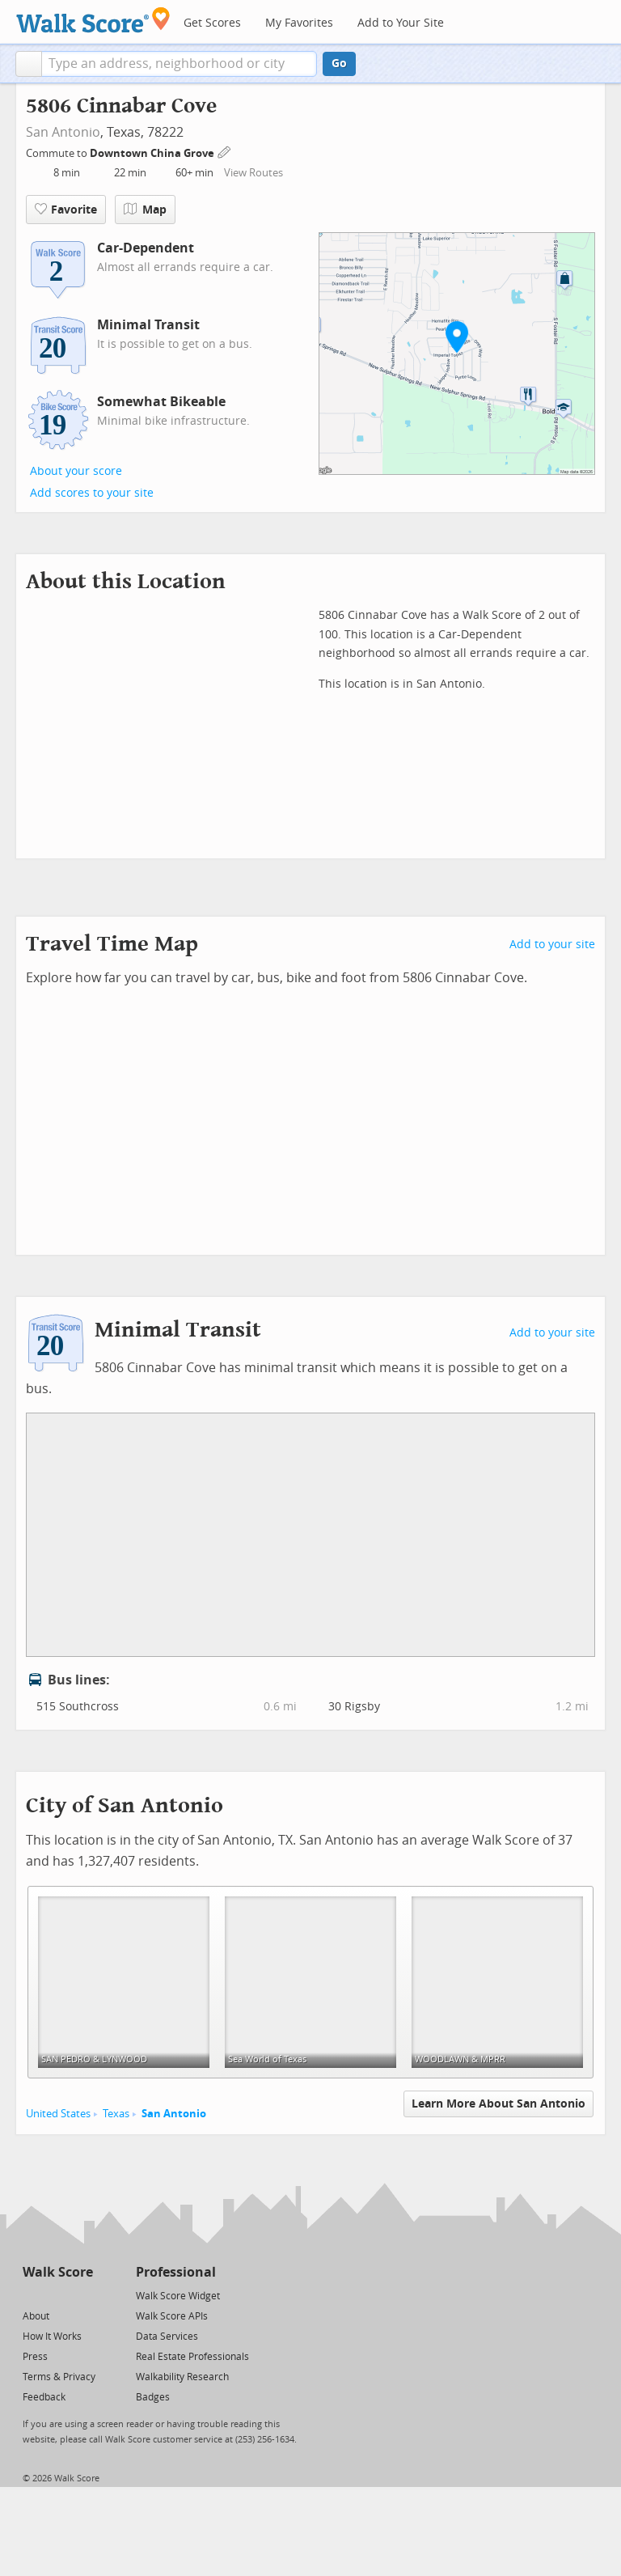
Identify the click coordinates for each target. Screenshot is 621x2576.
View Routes (253, 173)
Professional (176, 2272)
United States (58, 2114)
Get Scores (212, 23)
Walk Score (58, 2272)
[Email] (82, 2295)
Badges (153, 2397)
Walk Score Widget (178, 2296)
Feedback (44, 2397)
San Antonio (63, 132)
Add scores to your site (92, 493)
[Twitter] (32, 2295)
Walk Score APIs (172, 2316)
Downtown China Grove (153, 153)
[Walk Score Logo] (93, 19)
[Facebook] (57, 2295)
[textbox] (179, 64)
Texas (116, 2114)
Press (35, 2356)
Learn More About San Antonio (498, 2104)
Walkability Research (182, 2377)
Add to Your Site (400, 23)
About (36, 2316)
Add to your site (552, 944)
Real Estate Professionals (192, 2356)
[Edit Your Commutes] (225, 151)
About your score (76, 471)
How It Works (52, 2336)
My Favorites (299, 23)
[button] (28, 64)
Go (339, 63)
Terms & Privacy (59, 2377)
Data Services (167, 2336)
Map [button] (145, 209)
